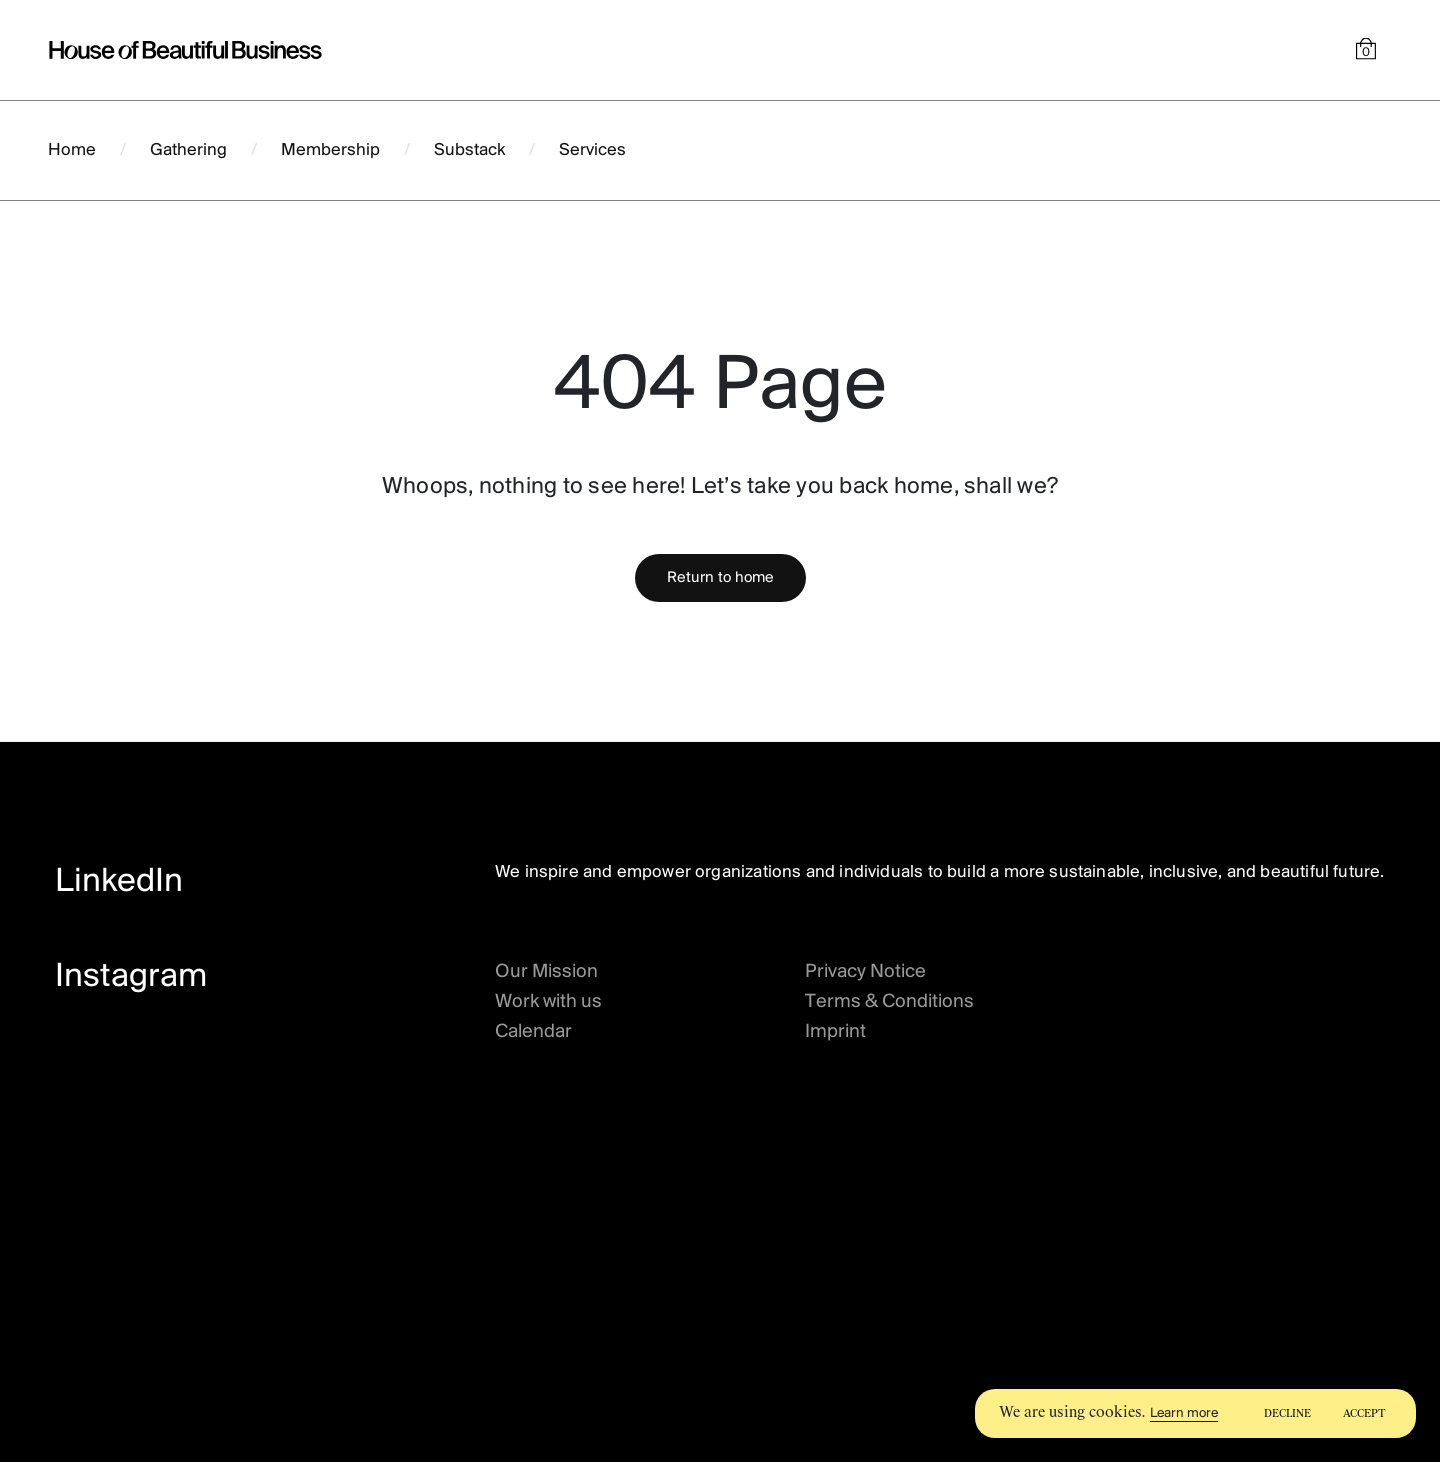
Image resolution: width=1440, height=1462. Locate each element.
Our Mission (546, 972)
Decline (1287, 1413)
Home (72, 150)
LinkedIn (119, 882)
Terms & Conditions (889, 1002)
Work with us (548, 1002)
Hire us (1334, 150)
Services (592, 150)
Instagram (131, 977)
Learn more (1184, 1413)
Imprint (835, 1032)
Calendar (533, 1032)
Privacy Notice (865, 972)
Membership (330, 150)
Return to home (720, 578)
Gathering (188, 150)
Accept (1364, 1413)
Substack (469, 150)
